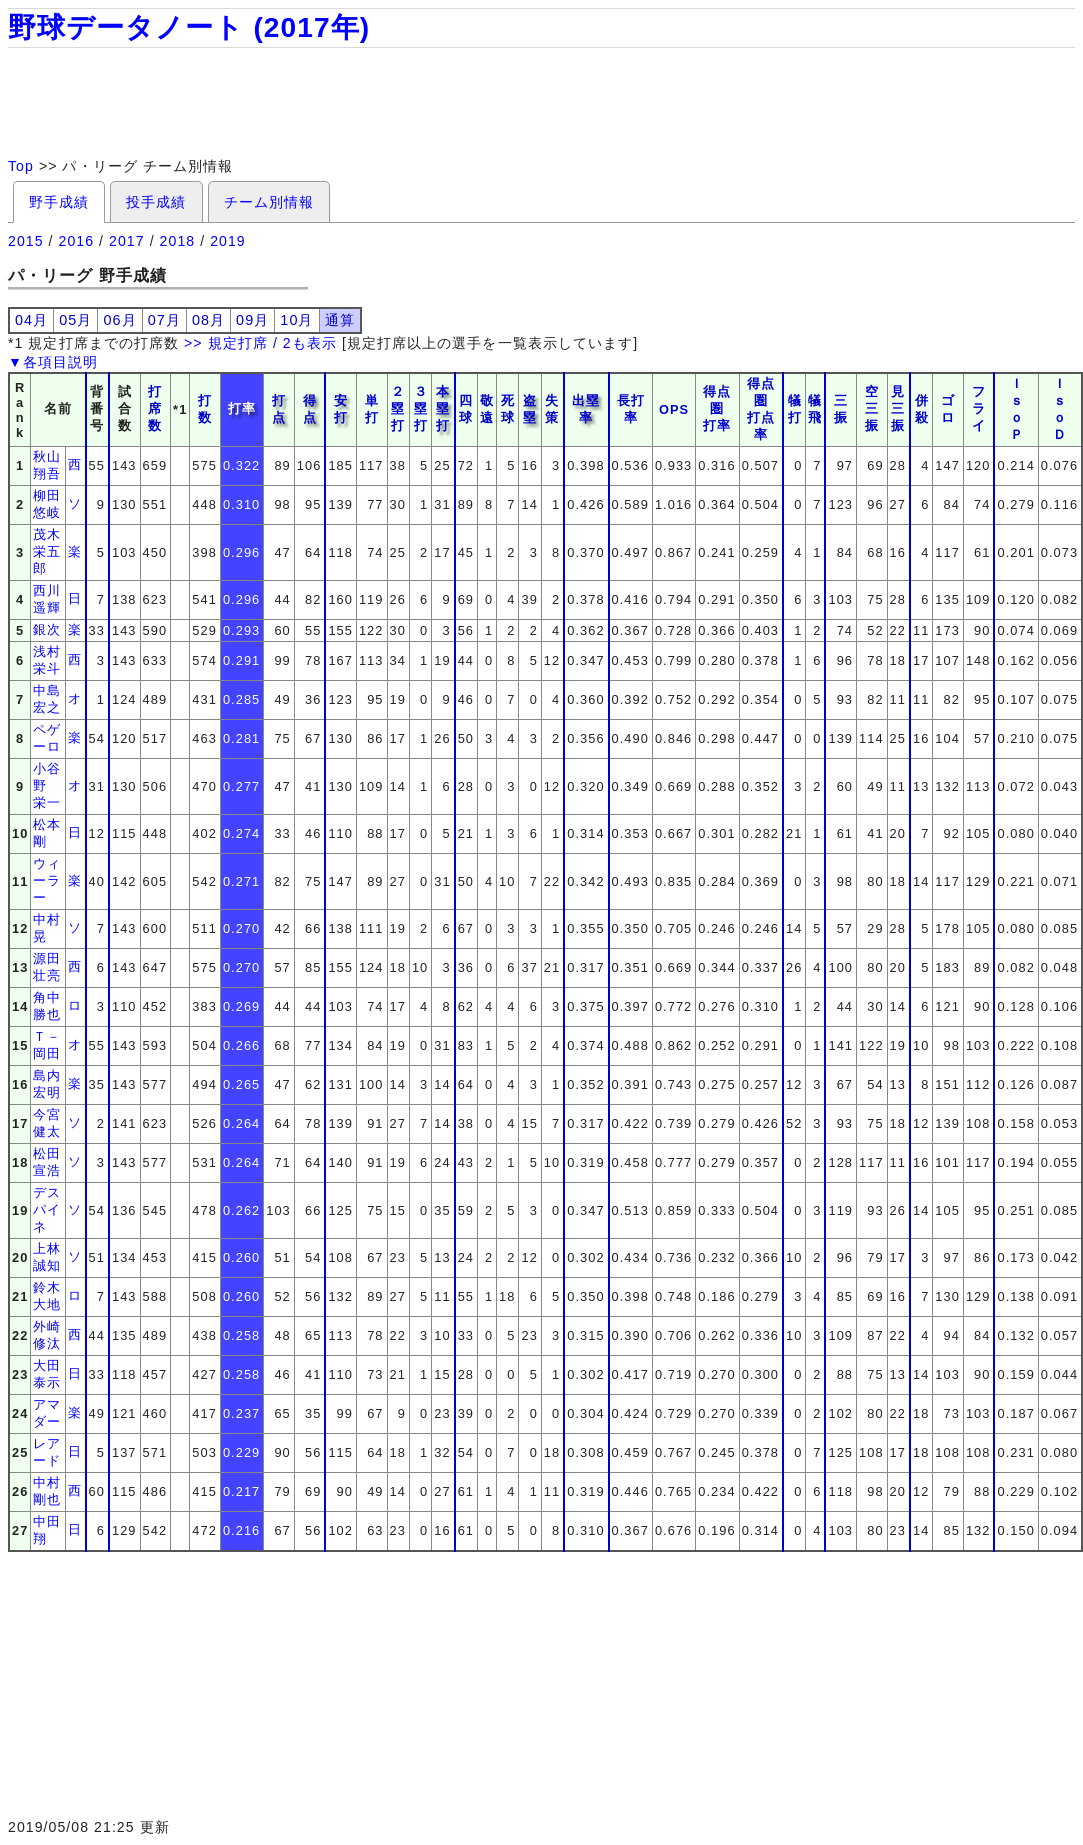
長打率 (631, 409)
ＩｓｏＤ (1060, 409)
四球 (466, 409)
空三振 (872, 408)
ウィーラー (47, 880)
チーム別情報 (269, 202)
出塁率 (586, 409)
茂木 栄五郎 (54, 551)
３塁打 (421, 408)
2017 (127, 241)
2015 (26, 241)
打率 (242, 408)
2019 (228, 241)
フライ (979, 408)
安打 (341, 409)
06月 (119, 320)
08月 (208, 320)
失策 (552, 409)
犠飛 (815, 409)
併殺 (922, 409)
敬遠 (487, 409)
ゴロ (948, 409)
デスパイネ (47, 1209)
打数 (205, 409)
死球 (508, 409)
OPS (674, 409)
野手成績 (59, 202)
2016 (77, 241)
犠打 (795, 409)
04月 (31, 320)
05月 (75, 320)
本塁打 (443, 408)
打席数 (155, 408)
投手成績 (156, 202)
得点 (310, 409)
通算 (340, 320)
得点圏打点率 (761, 409)
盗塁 (530, 409)
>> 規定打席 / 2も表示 (260, 343)
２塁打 (398, 408)
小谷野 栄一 (47, 785)
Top (21, 166)
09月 (252, 320)
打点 (279, 409)
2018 (178, 241)
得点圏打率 (717, 408)
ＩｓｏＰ (1017, 409)
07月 (164, 320)
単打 (372, 409)
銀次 (47, 629)
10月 (296, 320)
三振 (841, 409)
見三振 (898, 408)
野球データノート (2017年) (189, 27)
